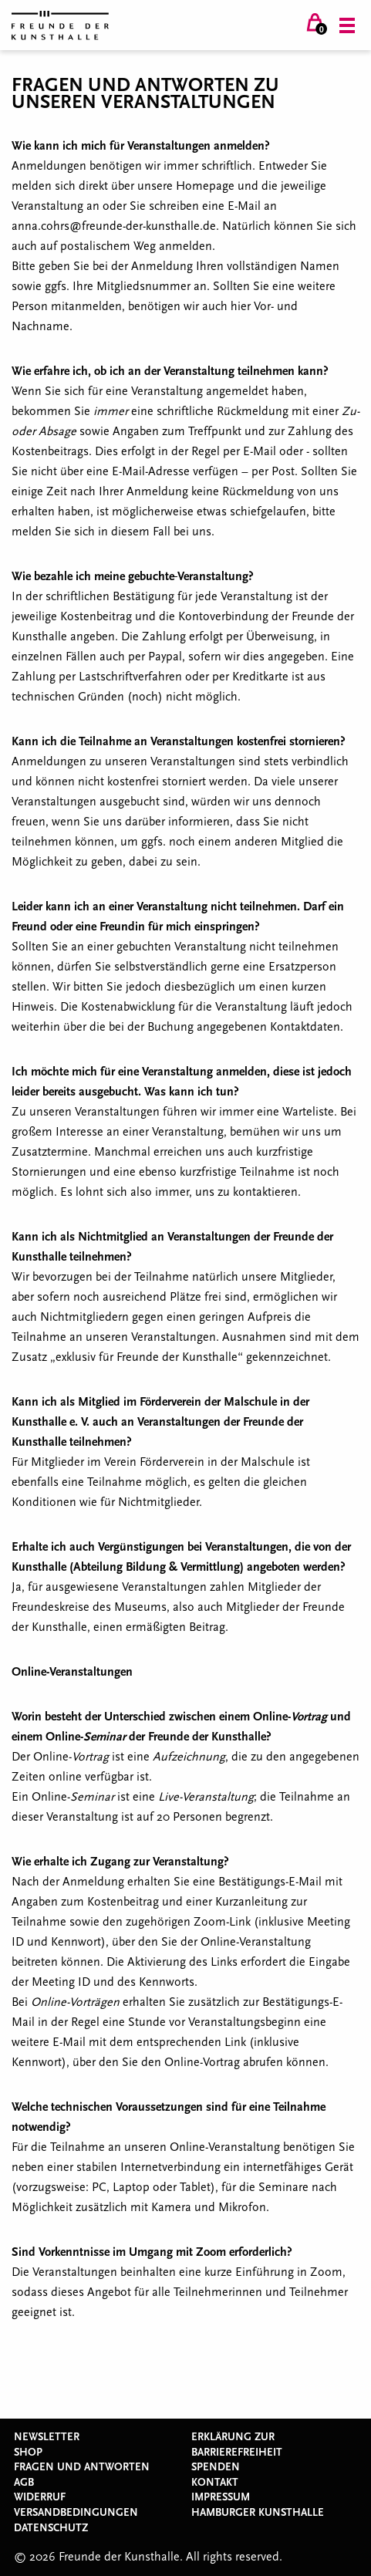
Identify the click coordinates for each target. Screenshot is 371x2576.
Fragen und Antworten (82, 2467)
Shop (28, 2452)
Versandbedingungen (76, 2513)
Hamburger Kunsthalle (257, 2513)
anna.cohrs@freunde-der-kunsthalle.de (114, 226)
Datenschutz (51, 2528)
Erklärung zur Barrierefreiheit (236, 2445)
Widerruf (40, 2497)
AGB (24, 2482)
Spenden (215, 2467)
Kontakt (214, 2482)
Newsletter (46, 2437)
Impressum (220, 2497)
